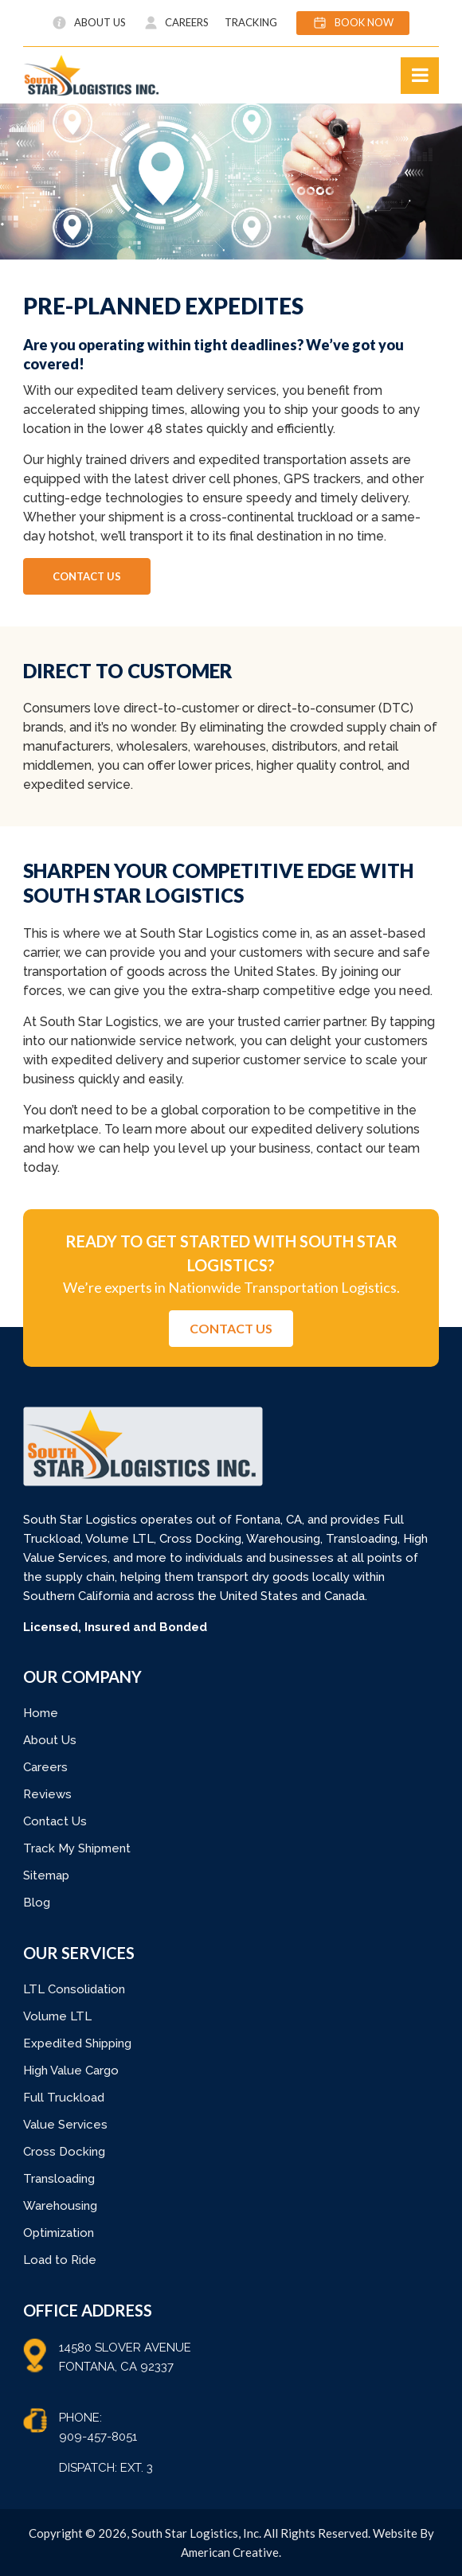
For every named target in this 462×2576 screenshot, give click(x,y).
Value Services (65, 2124)
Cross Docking (64, 2152)
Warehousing (60, 2206)
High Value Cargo (71, 2070)
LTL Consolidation (74, 1989)
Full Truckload (63, 2097)
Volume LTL (57, 2016)
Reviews (47, 1794)
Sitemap (46, 1875)
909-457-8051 (98, 2437)
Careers (45, 1767)
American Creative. (231, 2552)
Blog (36, 1902)
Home (40, 1713)
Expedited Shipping (77, 2043)
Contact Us (55, 1821)
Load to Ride (59, 2260)
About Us (49, 1740)
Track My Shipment (77, 1848)
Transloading (59, 2179)
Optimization (58, 2233)
